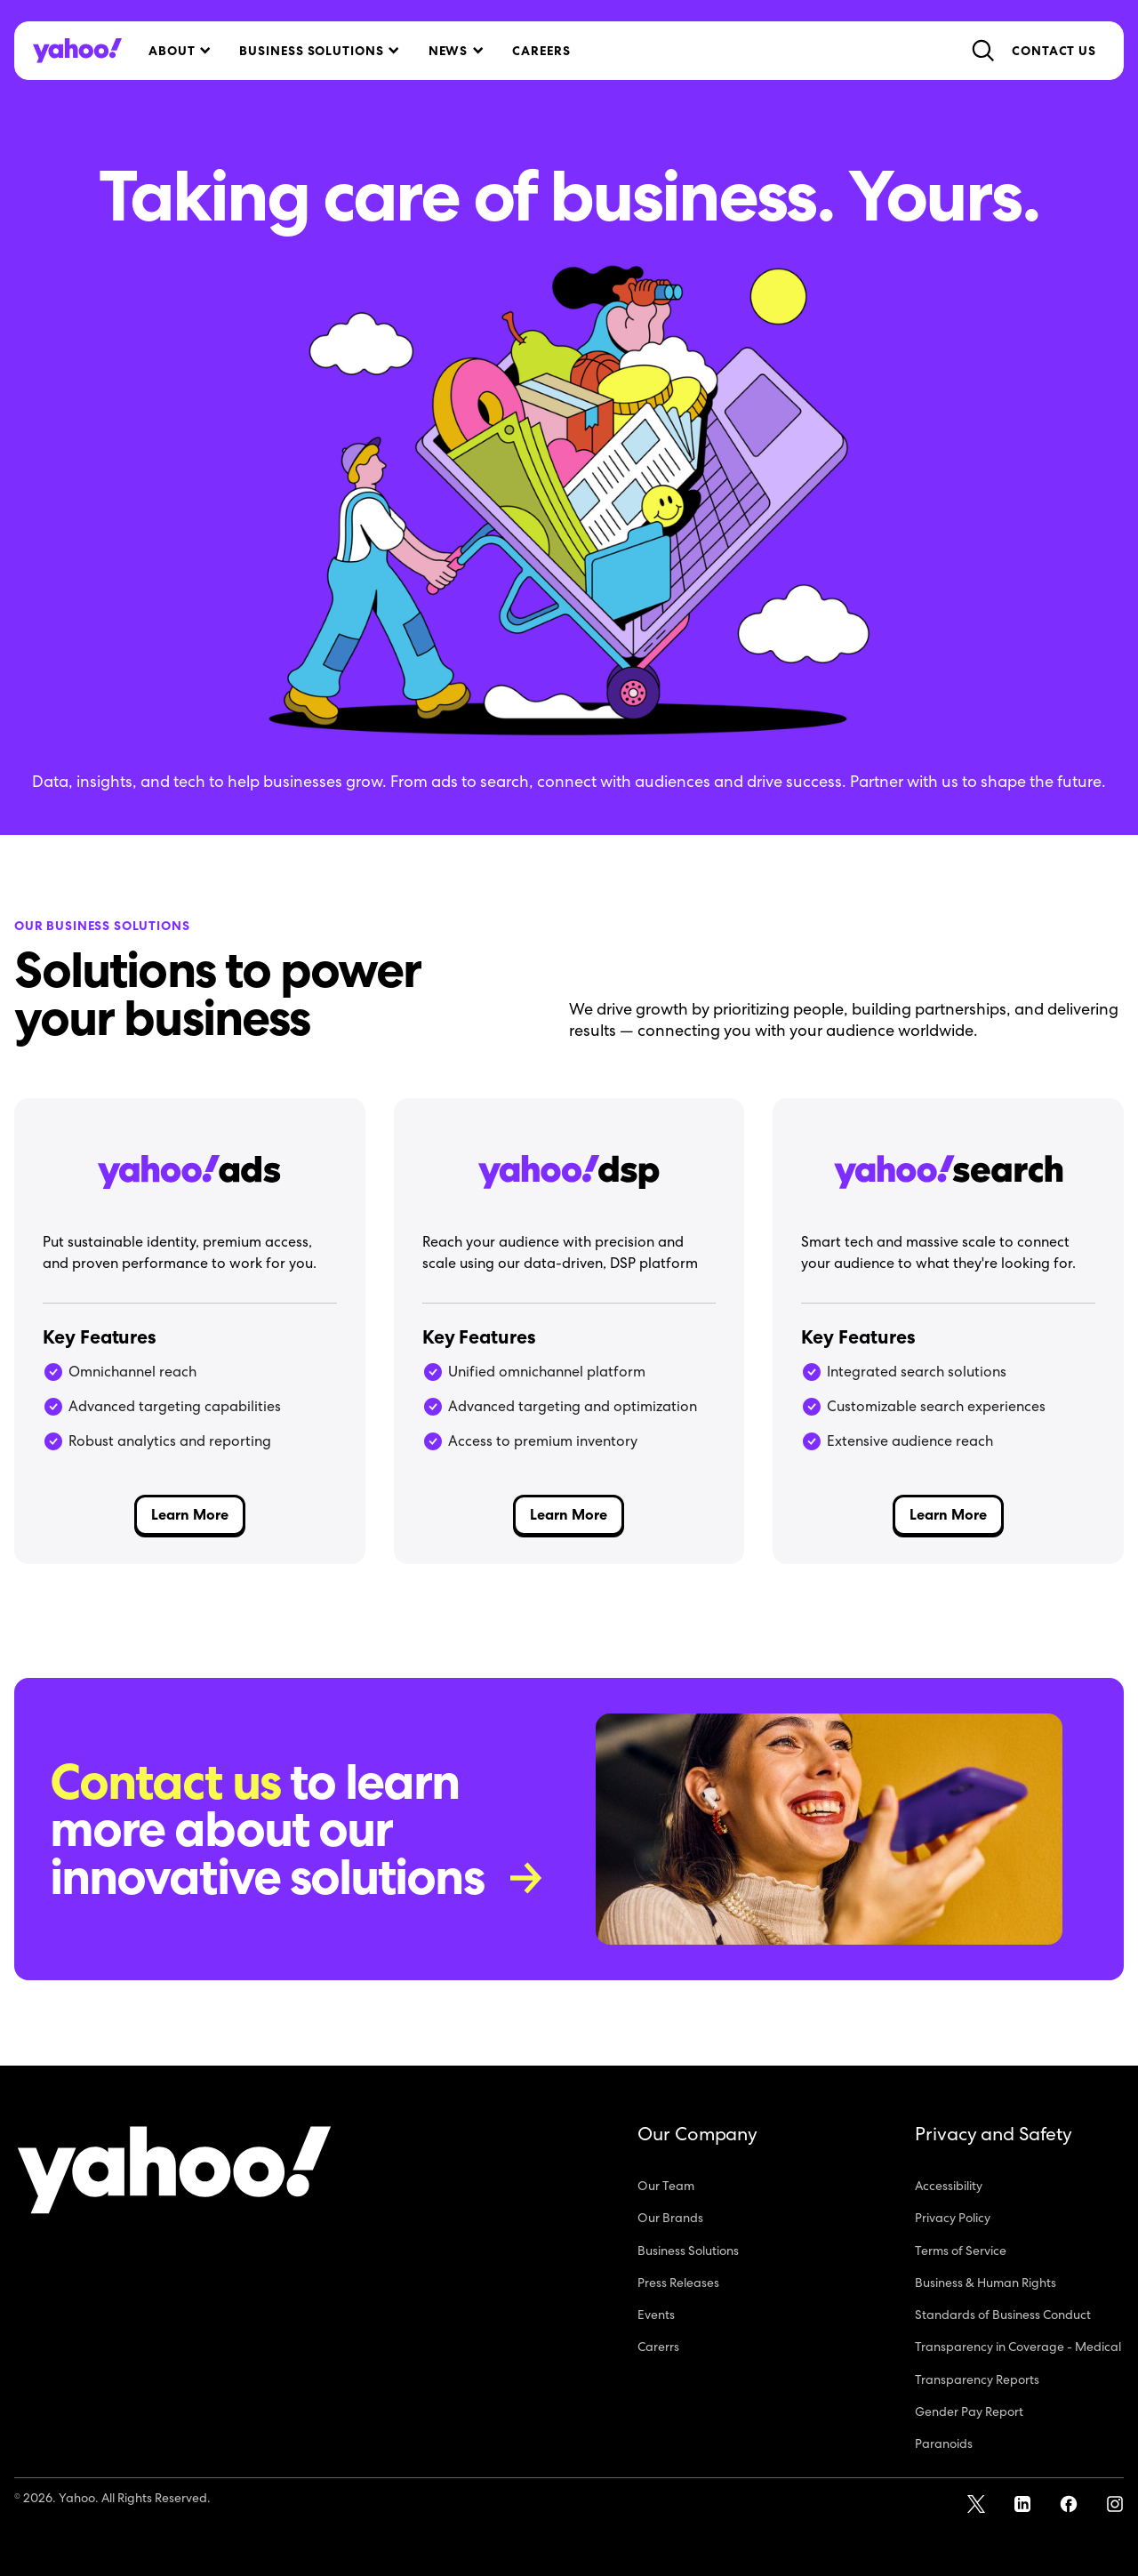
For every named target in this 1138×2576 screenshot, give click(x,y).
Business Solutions (688, 2250)
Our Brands (670, 2217)
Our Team (665, 2185)
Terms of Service (960, 2250)
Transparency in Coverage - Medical (1018, 2346)
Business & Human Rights (985, 2282)
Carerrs (658, 2346)
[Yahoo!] (174, 2173)
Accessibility (948, 2185)
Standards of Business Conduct (1003, 2314)
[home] (77, 50)
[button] (178, 51)
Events (656, 2314)
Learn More (189, 1514)
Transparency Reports (977, 2379)
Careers (541, 51)
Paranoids (944, 2443)
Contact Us (1054, 51)
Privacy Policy (952, 2217)
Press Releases (678, 2282)
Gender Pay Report (969, 2411)
